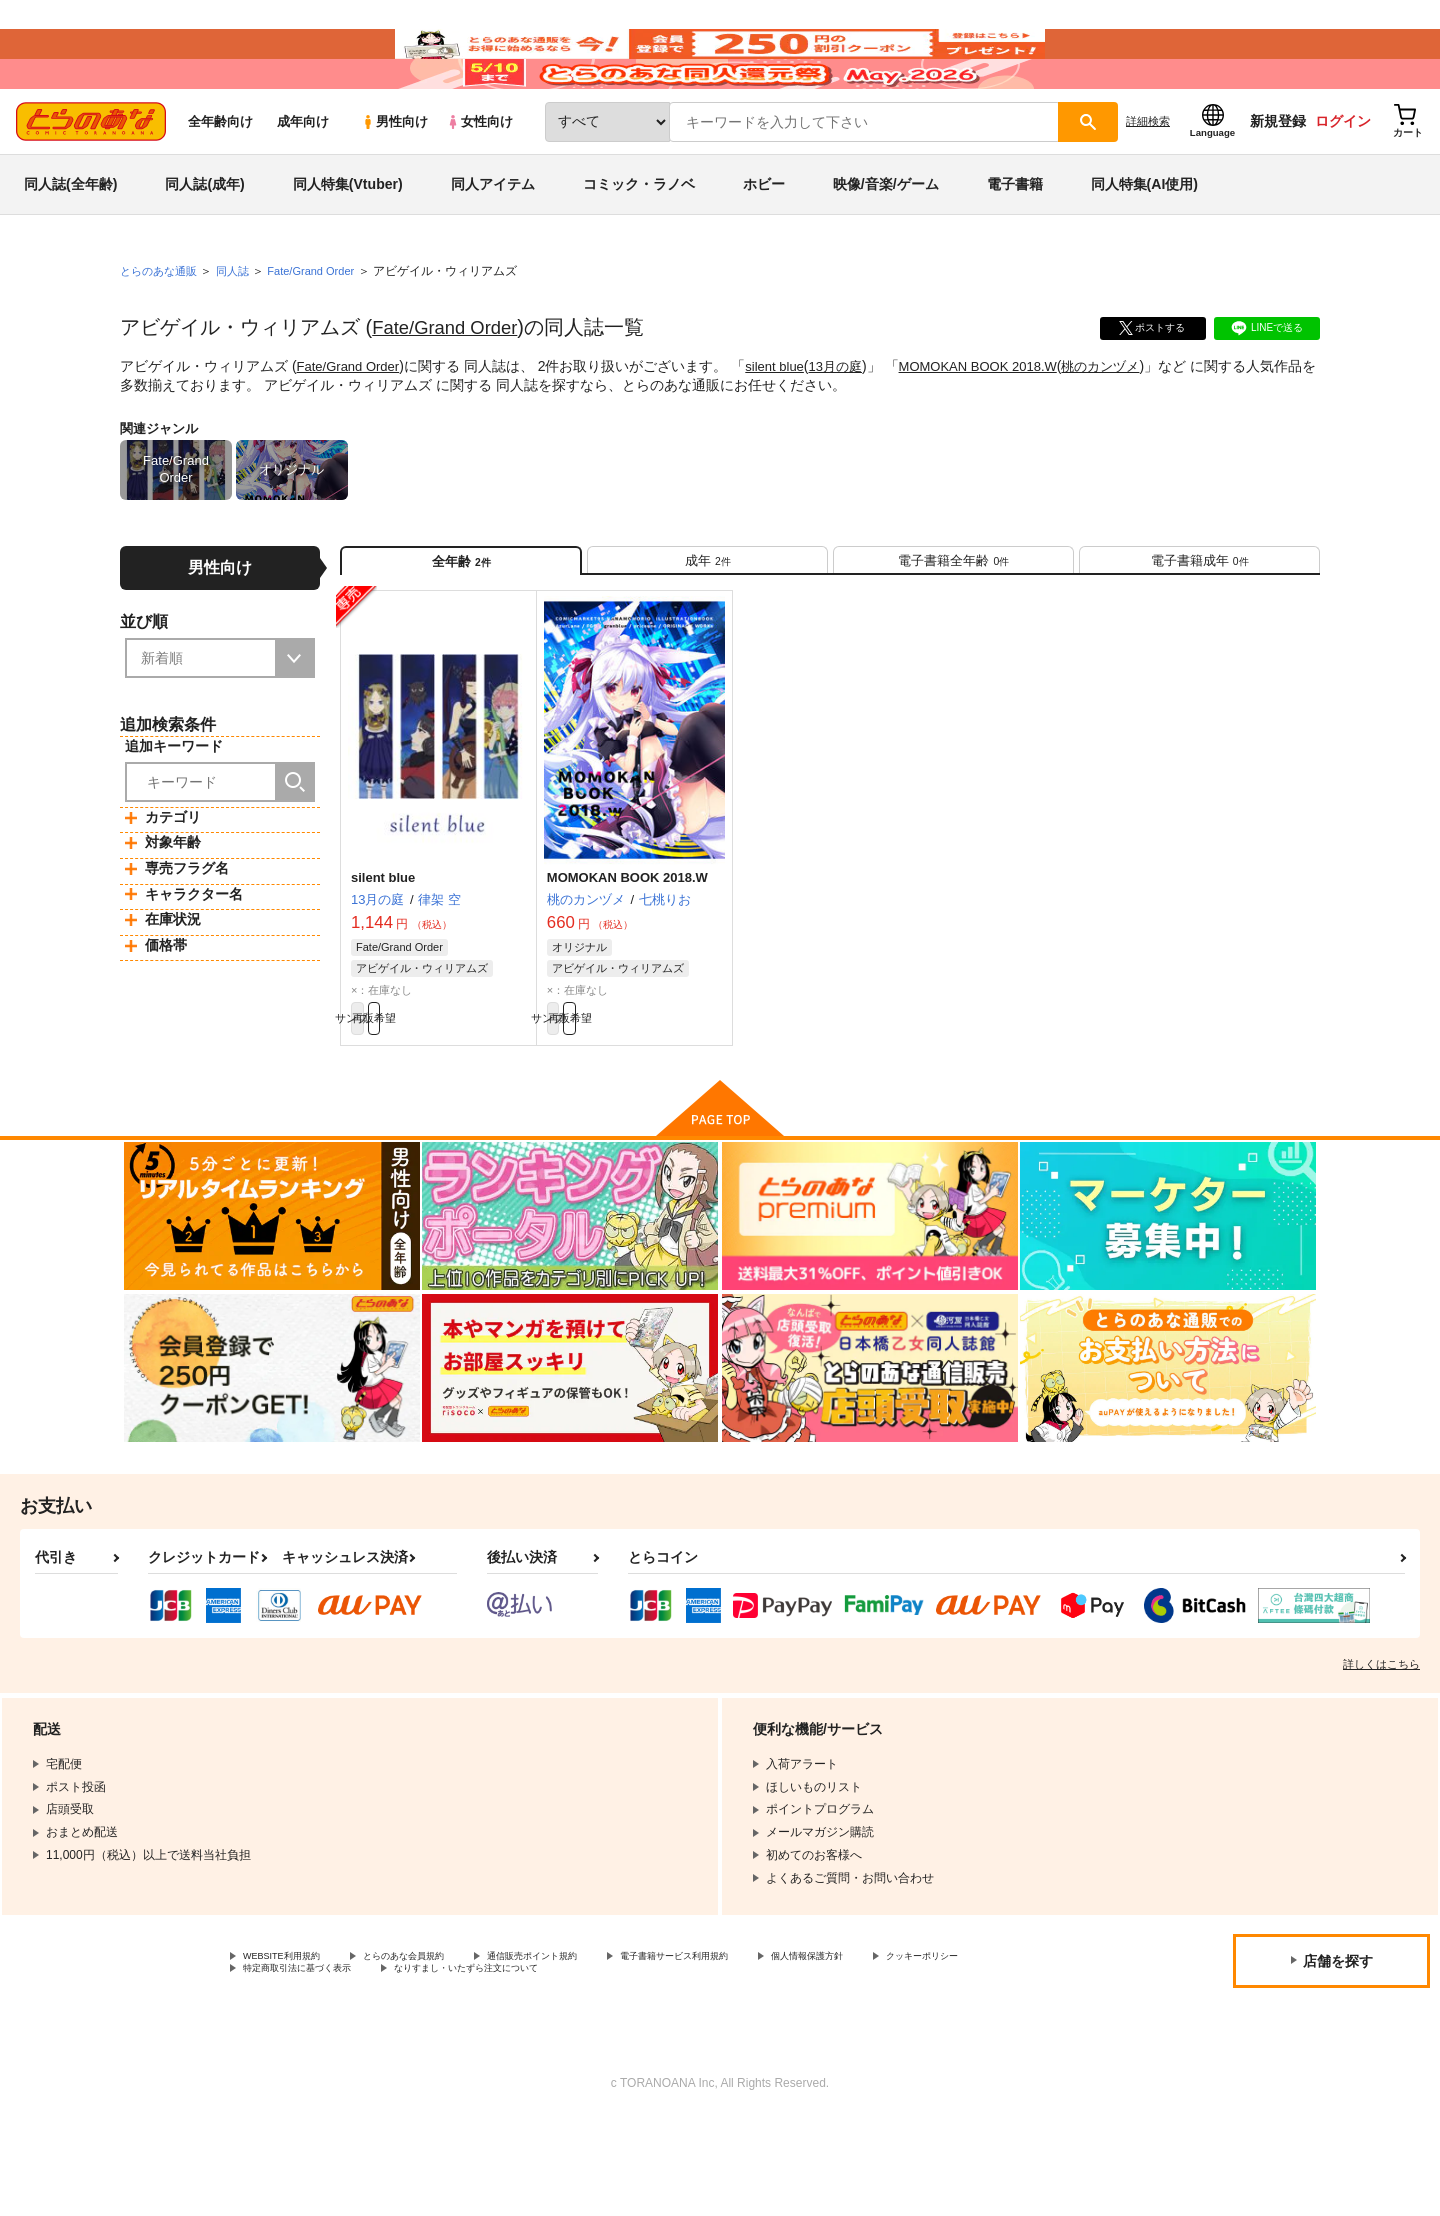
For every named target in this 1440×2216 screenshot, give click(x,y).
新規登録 (1278, 181)
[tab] (707, 628)
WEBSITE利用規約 (294, 2046)
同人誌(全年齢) (70, 244)
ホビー (764, 244)
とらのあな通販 (162, 331)
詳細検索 (1148, 181)
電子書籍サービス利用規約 (774, 2046)
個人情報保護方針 (937, 2046)
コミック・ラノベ (639, 244)
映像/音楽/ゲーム (886, 244)
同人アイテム (493, 244)
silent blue (784, 426)
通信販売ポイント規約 (599, 2046)
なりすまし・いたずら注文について (665, 2063)
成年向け (303, 181)
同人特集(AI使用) (1144, 244)
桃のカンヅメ (1132, 426)
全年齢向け (220, 181)
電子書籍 (1015, 244)
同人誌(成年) (204, 244)
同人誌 (241, 331)
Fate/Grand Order (451, 387)
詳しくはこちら (1381, 1752)
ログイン (1343, 181)
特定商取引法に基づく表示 (454, 2063)
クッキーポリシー (291, 2063)
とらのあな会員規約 (442, 2046)
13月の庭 (850, 426)
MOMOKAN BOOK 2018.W (1000, 426)
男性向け (394, 181)
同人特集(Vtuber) (348, 244)
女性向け (479, 181)
